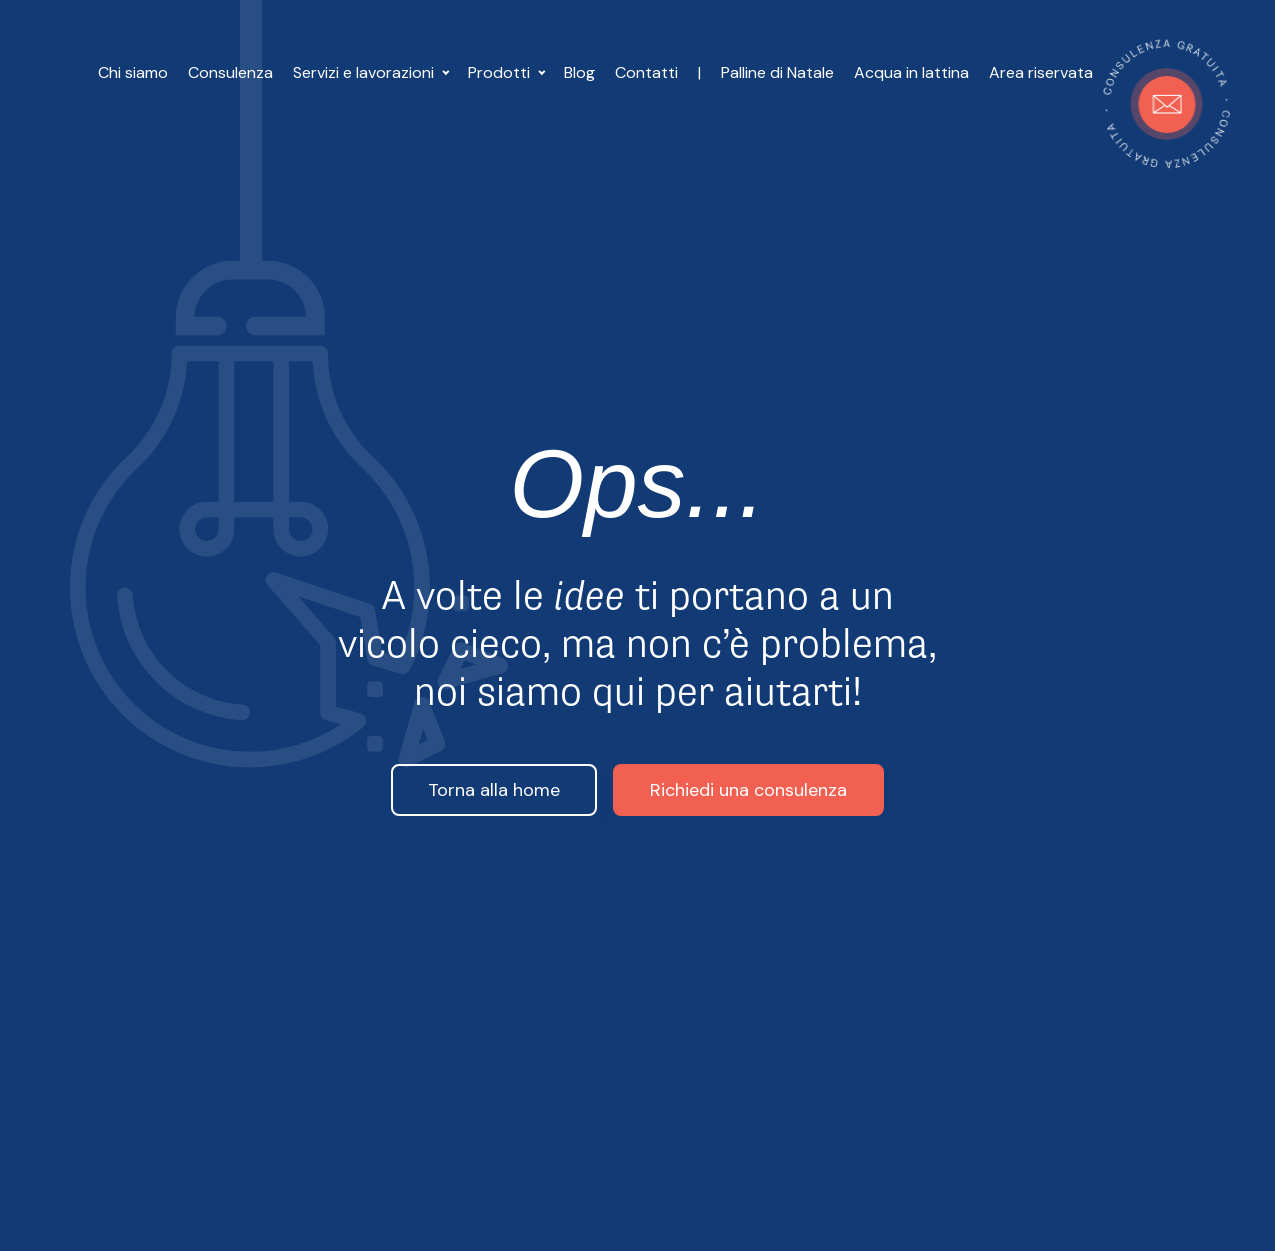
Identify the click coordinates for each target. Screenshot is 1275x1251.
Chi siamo (133, 72)
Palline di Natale (777, 72)
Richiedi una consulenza (748, 790)
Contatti (646, 72)
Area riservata (1041, 72)
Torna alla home (494, 790)
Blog (579, 72)
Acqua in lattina (911, 72)
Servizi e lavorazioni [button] (365, 72)
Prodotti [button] (501, 72)
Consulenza (230, 72)
